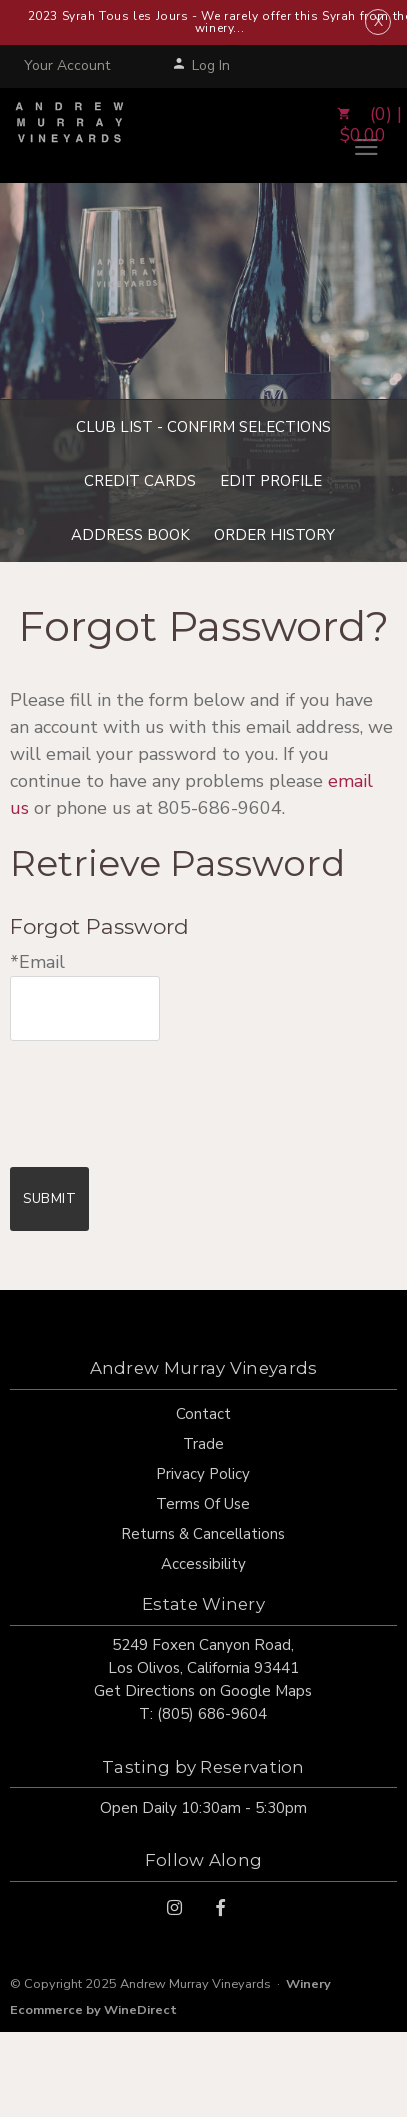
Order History (274, 535)
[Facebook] (220, 1907)
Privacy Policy (203, 1474)
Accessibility (203, 1564)
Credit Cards (140, 481)
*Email (37, 962)
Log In (201, 65)
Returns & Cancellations (203, 1534)
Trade (203, 1444)
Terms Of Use (203, 1504)
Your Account (67, 65)
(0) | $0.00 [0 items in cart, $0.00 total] (363, 125)
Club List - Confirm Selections (203, 427)
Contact (203, 1414)
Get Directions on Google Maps (203, 1691)
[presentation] (162, 1090)
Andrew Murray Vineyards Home (69, 135)
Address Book (130, 535)
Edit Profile (271, 481)
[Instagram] (174, 1907)
